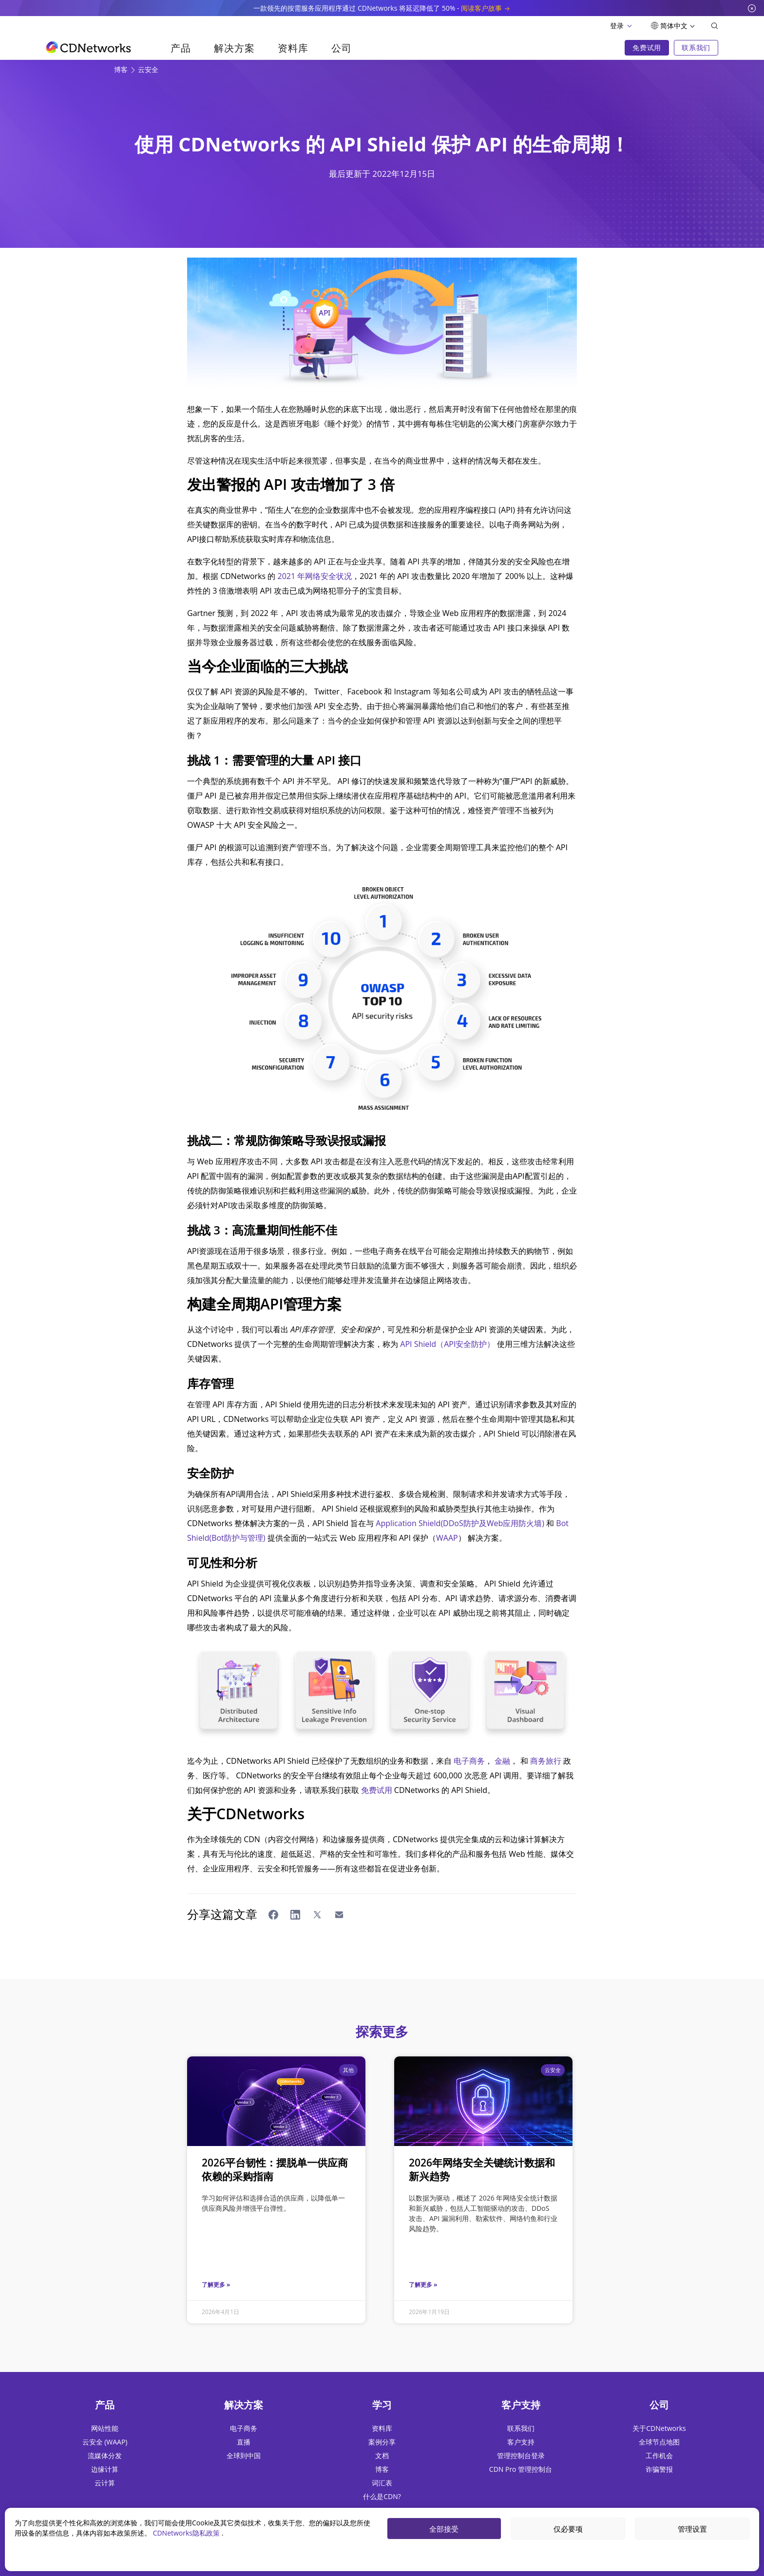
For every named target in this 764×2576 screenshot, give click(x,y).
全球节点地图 (659, 2441)
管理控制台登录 (521, 2455)
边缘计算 (104, 2469)
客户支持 (521, 2441)
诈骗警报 (659, 2469)
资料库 (293, 48)
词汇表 (382, 2482)
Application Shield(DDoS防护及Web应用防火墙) (460, 1523)
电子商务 (469, 1760)
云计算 (105, 2482)
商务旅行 (545, 1760)
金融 (502, 1760)
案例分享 (382, 2441)
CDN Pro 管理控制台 (520, 2469)
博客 (122, 69)
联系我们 (521, 2428)
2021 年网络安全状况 (314, 576)
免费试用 (376, 1790)
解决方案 (234, 48)
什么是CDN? (382, 2496)
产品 (181, 48)
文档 (382, 2455)
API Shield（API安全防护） (447, 1344)
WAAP (447, 1537)
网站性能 (104, 2428)
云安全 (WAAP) (105, 2441)
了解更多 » (216, 2284)
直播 (243, 2441)
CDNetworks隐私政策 (187, 2533)
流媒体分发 (105, 2455)
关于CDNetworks (659, 2428)
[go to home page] (88, 47)
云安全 (148, 69)
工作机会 (659, 2455)
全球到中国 (244, 2455)
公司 (341, 48)
